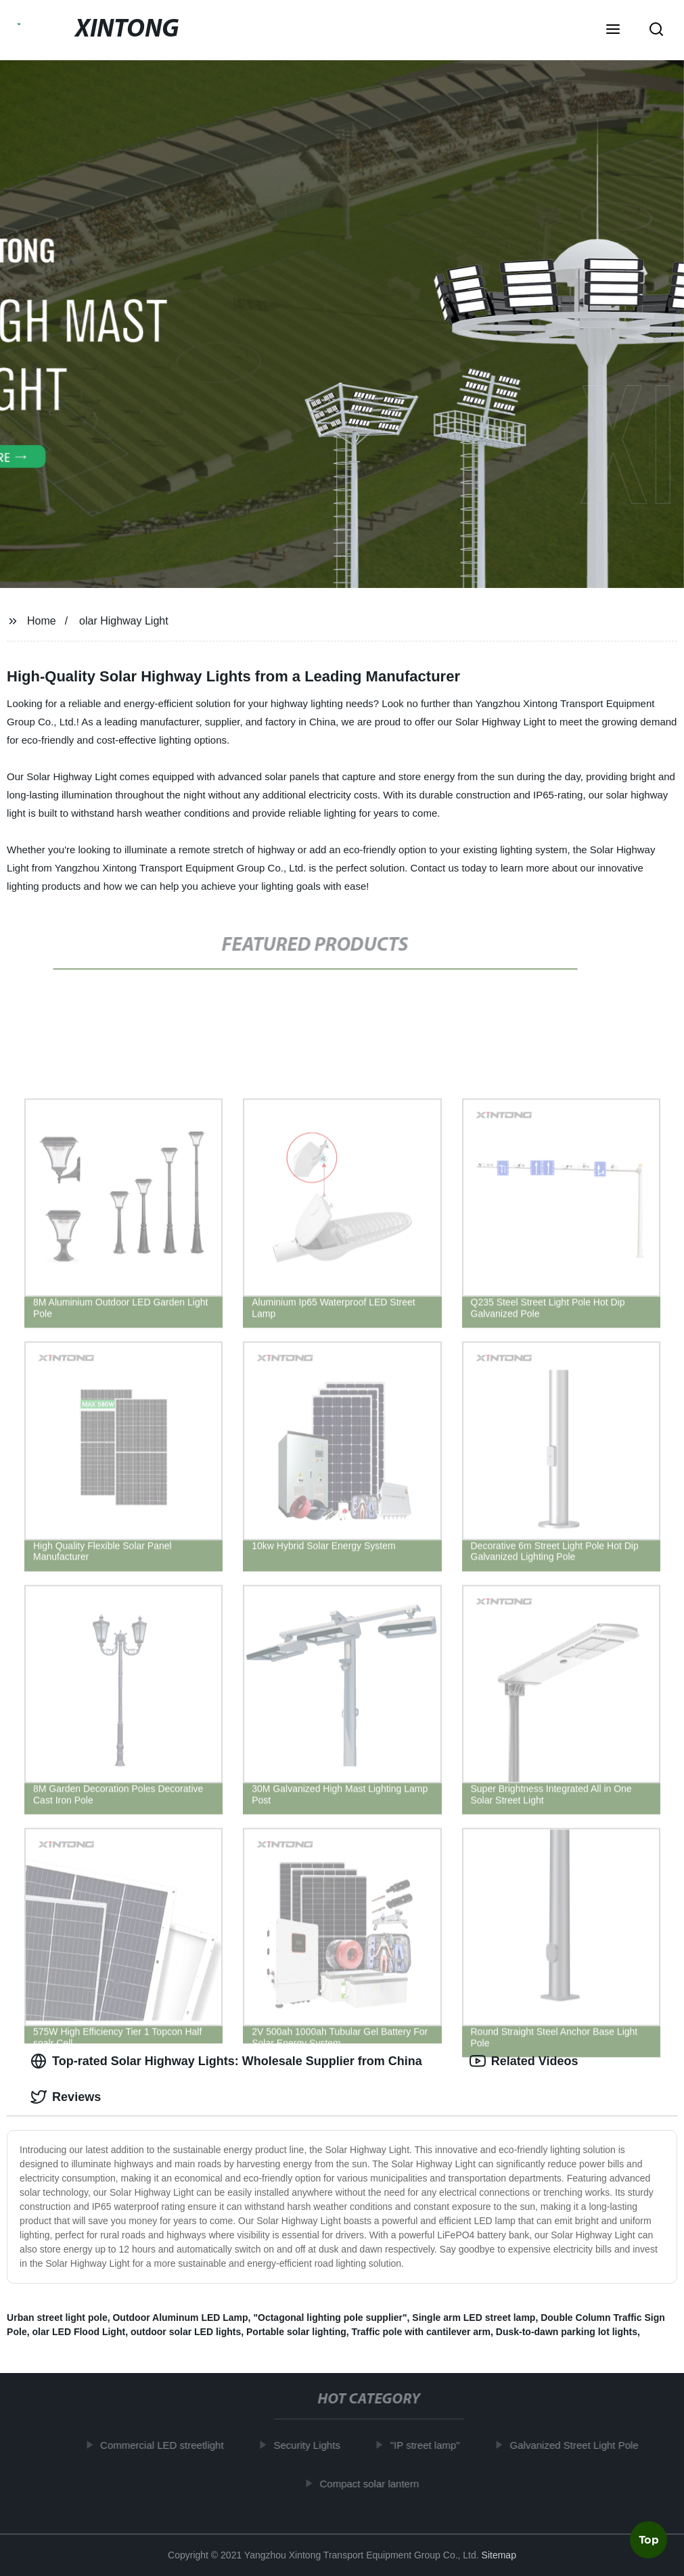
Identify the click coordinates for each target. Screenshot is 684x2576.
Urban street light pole (57, 2317)
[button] (613, 30)
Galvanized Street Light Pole (578, 2445)
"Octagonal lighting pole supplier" (330, 2317)
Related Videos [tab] (524, 2061)
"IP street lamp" (429, 2445)
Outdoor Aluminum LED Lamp (180, 2317)
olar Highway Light (123, 621)
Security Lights (311, 2445)
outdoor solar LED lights (186, 2331)
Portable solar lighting (296, 2331)
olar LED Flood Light (78, 2331)
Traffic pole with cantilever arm (421, 2331)
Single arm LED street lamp (473, 2317)
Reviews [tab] (65, 2097)
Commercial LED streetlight (167, 2445)
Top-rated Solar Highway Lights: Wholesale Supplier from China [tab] (226, 2061)
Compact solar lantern (374, 2483)
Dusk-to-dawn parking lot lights (566, 2331)
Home (41, 621)
